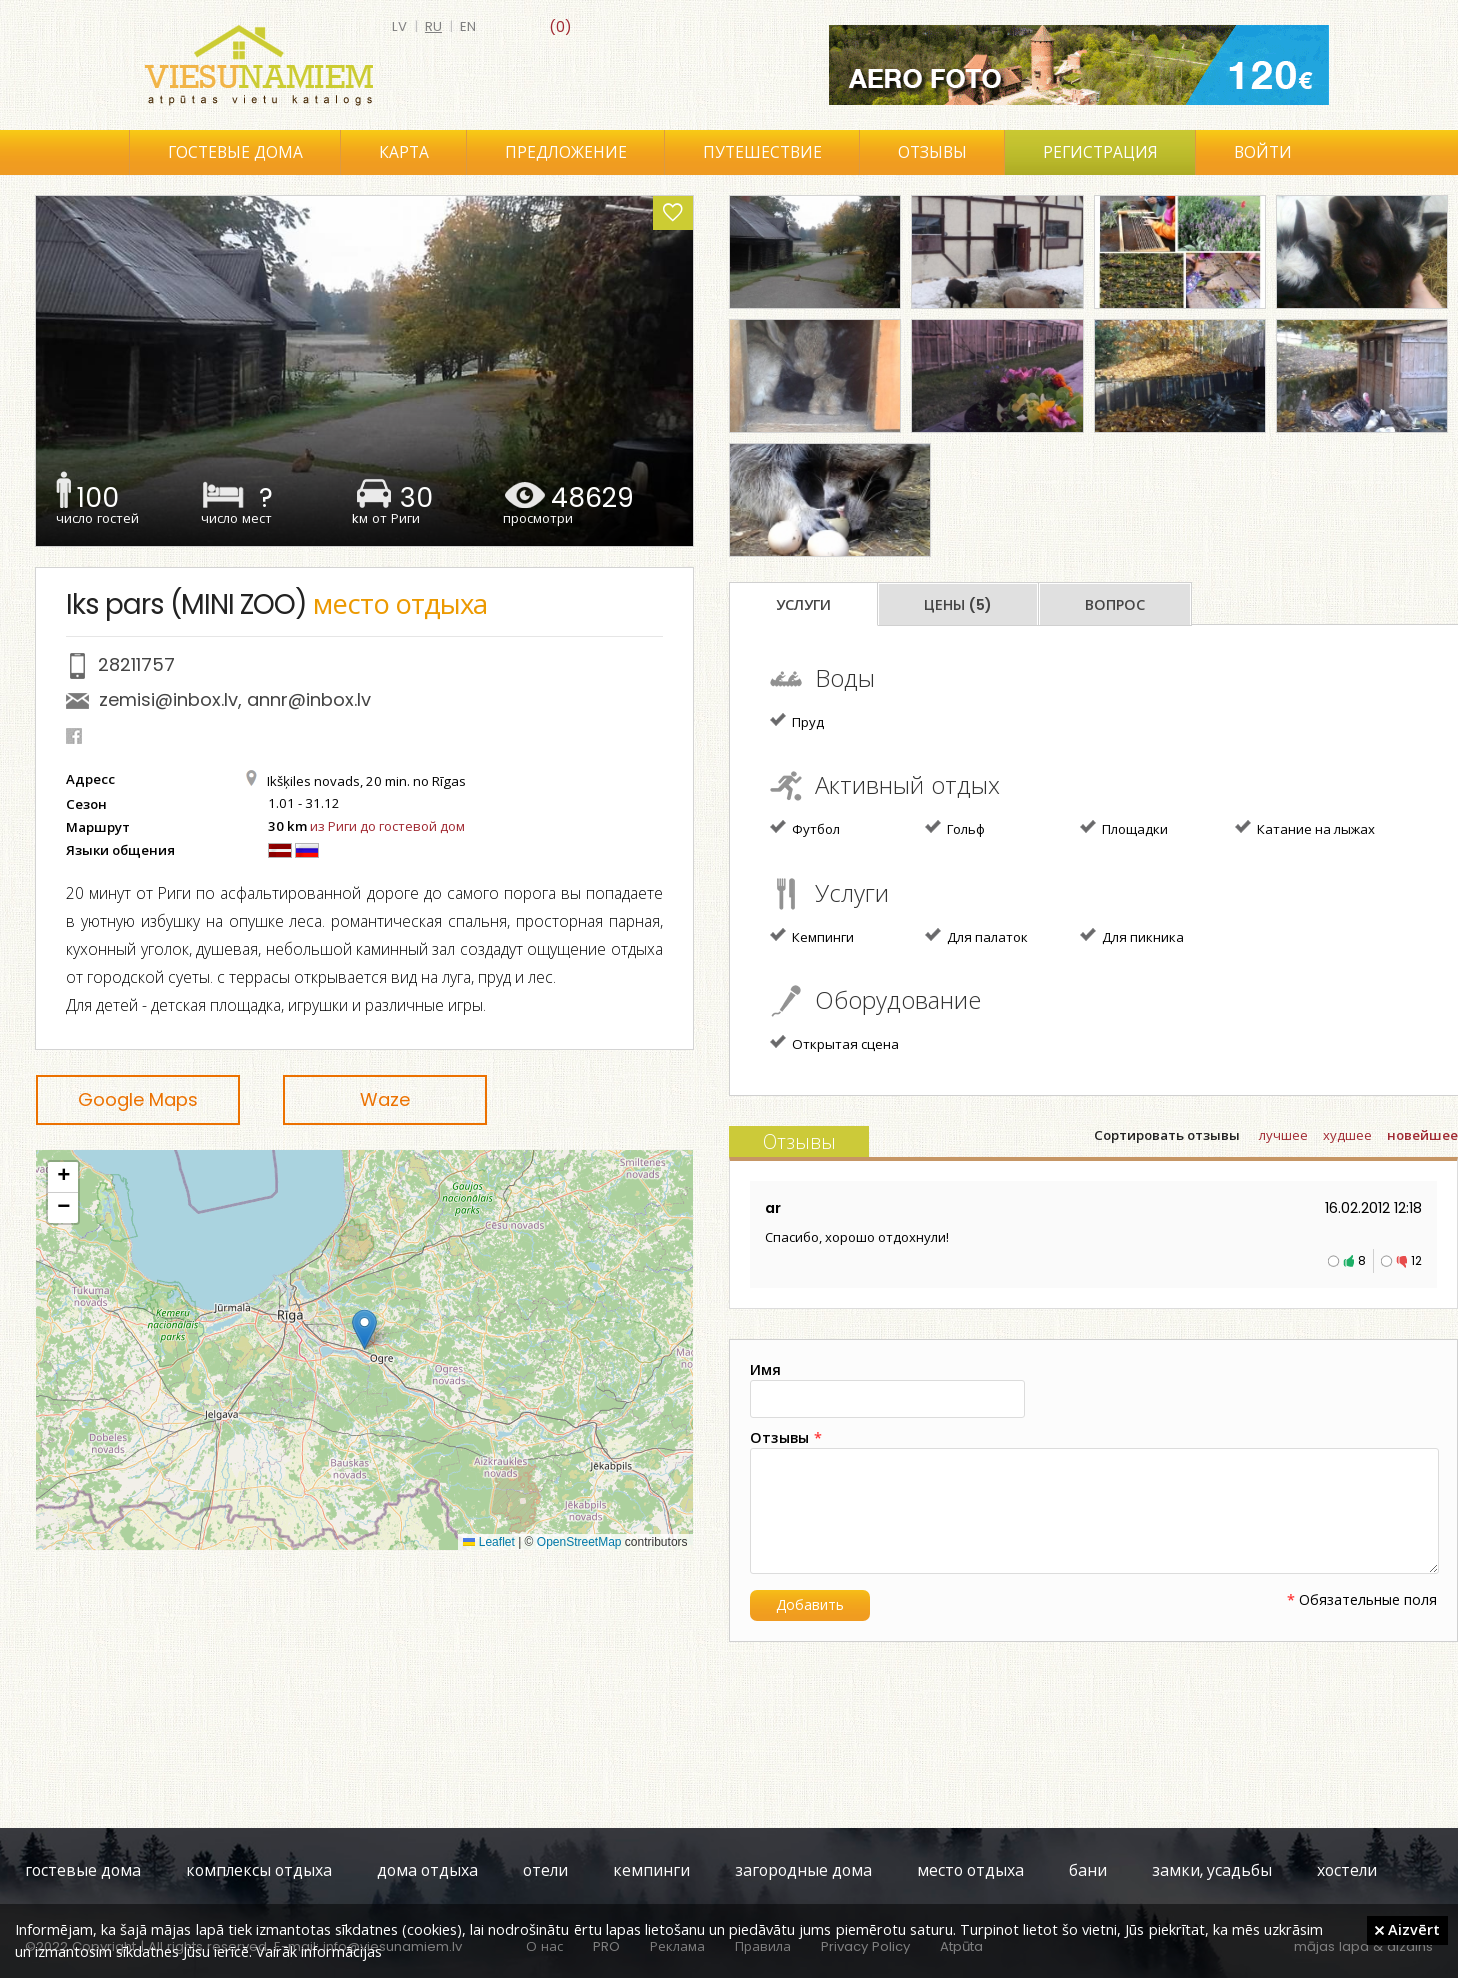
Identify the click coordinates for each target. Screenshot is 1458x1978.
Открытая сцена (834, 1043)
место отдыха (970, 1870)
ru (433, 26)
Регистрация (1100, 152)
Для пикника (1132, 936)
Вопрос (1115, 605)
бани (1088, 1870)
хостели (1347, 1870)
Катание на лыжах (1305, 828)
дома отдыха (427, 1870)
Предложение (566, 152)
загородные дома (803, 1870)
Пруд (797, 721)
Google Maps (138, 1099)
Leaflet (488, 1542)
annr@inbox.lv (309, 699)
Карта (404, 152)
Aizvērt (1407, 1929)
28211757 (136, 664)
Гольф (955, 828)
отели (545, 1870)
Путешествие (762, 152)
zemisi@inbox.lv (168, 699)
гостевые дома (83, 1870)
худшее (1347, 1135)
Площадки (1124, 828)
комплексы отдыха (259, 1870)
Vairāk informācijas (319, 1951)
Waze (385, 1099)
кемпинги (651, 1870)
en (468, 26)
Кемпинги (812, 936)
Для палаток (976, 936)
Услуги (803, 605)
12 (1416, 1260)
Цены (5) (958, 605)
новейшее (1422, 1135)
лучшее (1283, 1135)
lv (399, 26)
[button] (364, 1329)
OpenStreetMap (579, 1542)
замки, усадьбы (1212, 1870)
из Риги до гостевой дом (387, 826)
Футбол (805, 828)
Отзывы (932, 152)
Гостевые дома (235, 152)
